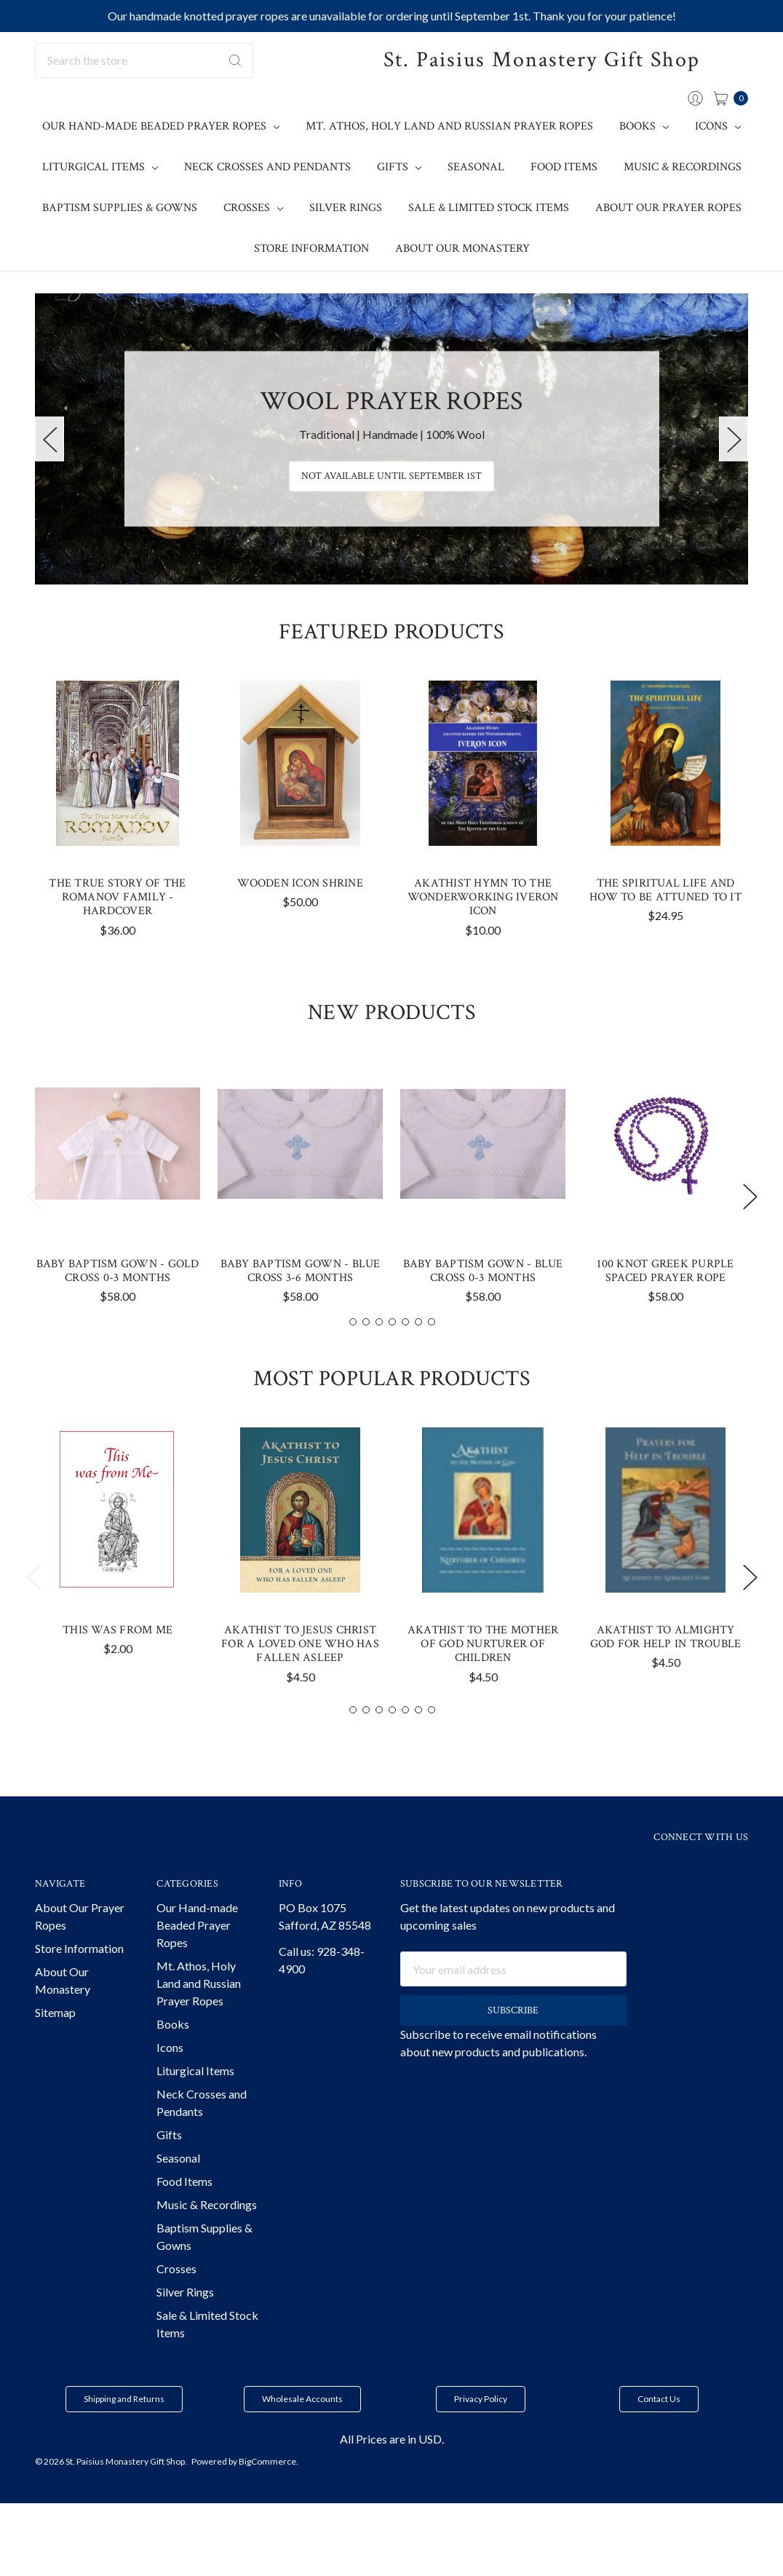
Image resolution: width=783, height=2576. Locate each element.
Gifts (399, 167)
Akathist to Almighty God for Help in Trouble (666, 1673)
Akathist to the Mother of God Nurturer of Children (483, 1680)
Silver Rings (345, 207)
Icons (718, 126)
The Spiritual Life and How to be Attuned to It (665, 926)
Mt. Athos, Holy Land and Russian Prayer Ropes (449, 126)
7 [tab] (431, 1358)
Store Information (311, 248)
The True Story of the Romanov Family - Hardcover (117, 933)
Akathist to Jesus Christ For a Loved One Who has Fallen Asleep (300, 1680)
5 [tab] (405, 1358)
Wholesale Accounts (302, 2435)
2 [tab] (366, 1358)
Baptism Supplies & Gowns (119, 207)
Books (644, 126)
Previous (49, 439)
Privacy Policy (480, 2435)
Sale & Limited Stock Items (488, 207)
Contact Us (658, 2435)
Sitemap (55, 2049)
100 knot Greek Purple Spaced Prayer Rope (665, 1307)
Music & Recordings (683, 167)
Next (733, 439)
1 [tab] (353, 1358)
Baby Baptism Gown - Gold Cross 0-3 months (117, 1307)
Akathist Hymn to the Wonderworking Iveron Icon (483, 933)
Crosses (253, 207)
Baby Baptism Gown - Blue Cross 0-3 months (483, 1307)
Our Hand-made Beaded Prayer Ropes (160, 126)
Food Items (563, 167)
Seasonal (476, 167)
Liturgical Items (100, 167)
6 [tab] (418, 1358)
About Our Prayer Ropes (668, 207)
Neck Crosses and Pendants (267, 167)
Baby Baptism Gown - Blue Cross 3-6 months (300, 1307)
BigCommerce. (268, 2497)
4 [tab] (392, 1358)
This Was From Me (117, 1666)
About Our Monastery (462, 248)
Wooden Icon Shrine (300, 919)
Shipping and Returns (124, 2435)
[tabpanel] (117, 850)
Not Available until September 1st (391, 476)
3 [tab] (379, 1358)
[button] (124, 2435)
